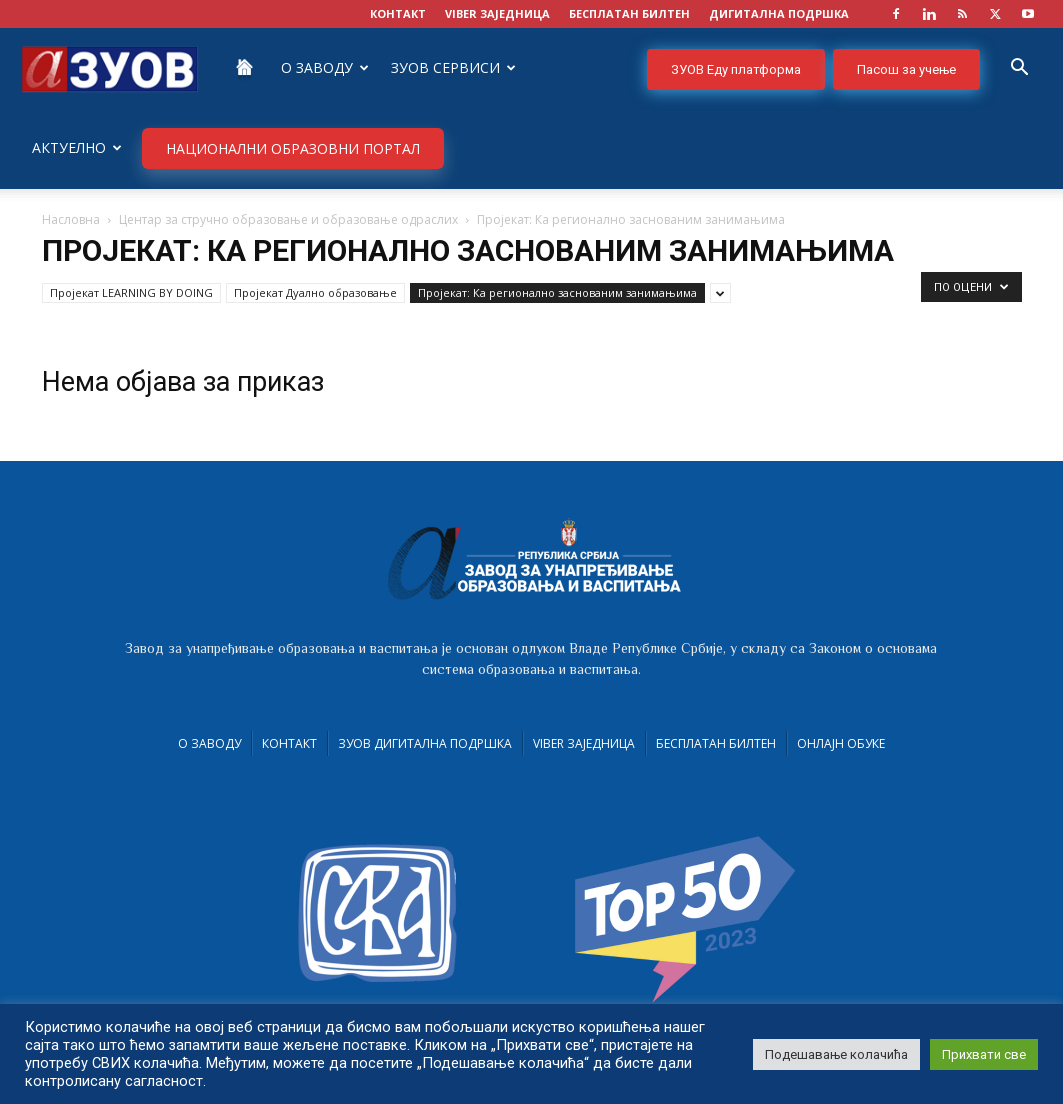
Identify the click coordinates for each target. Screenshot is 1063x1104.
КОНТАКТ (398, 13)
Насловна (71, 219)
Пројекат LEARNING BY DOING (131, 292)
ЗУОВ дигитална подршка (425, 743)
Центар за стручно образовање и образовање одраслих (288, 219)
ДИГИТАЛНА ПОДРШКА (779, 13)
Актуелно (77, 147)
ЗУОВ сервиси (453, 67)
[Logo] (110, 67)
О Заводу (325, 67)
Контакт (289, 743)
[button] (1019, 69)
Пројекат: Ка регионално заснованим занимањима (557, 292)
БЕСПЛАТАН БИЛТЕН (629, 13)
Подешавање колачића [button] (836, 1054)
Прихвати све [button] (984, 1054)
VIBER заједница (497, 13)
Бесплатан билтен (716, 743)
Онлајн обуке (841, 743)
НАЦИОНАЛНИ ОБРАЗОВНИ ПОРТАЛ (293, 148)
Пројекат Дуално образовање (315, 292)
